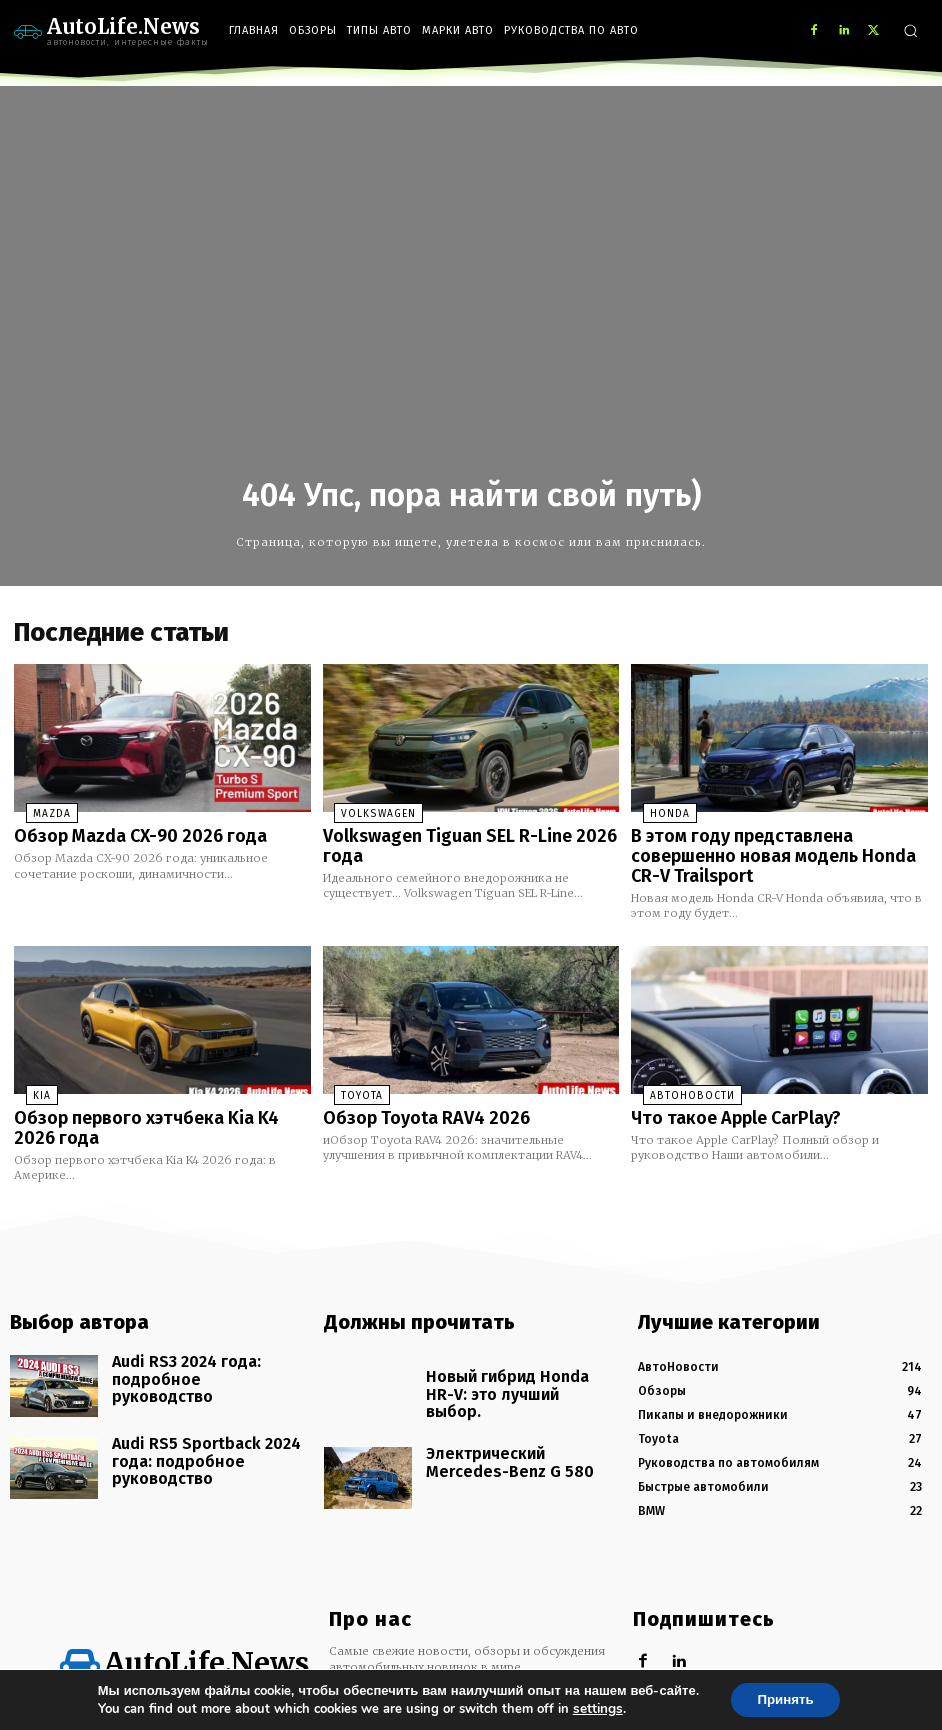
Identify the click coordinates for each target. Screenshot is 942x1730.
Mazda (38, 810)
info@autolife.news (455, 1653)
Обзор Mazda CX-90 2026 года (124, 831)
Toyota (348, 1065)
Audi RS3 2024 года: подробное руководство (205, 1328)
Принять (785, 1698)
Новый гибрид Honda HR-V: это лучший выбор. (519, 1343)
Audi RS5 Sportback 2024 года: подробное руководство (202, 1410)
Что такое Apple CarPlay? (724, 1086)
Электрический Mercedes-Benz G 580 (519, 1393)
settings (592, 1708)
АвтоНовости (672, 1065)
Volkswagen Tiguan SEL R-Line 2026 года (470, 831)
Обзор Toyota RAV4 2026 (413, 1086)
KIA (29, 1065)
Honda (655, 810)
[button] (910, 30)
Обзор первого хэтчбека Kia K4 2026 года (149, 1094)
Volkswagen (362, 810)
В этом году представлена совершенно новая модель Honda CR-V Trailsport (777, 839)
